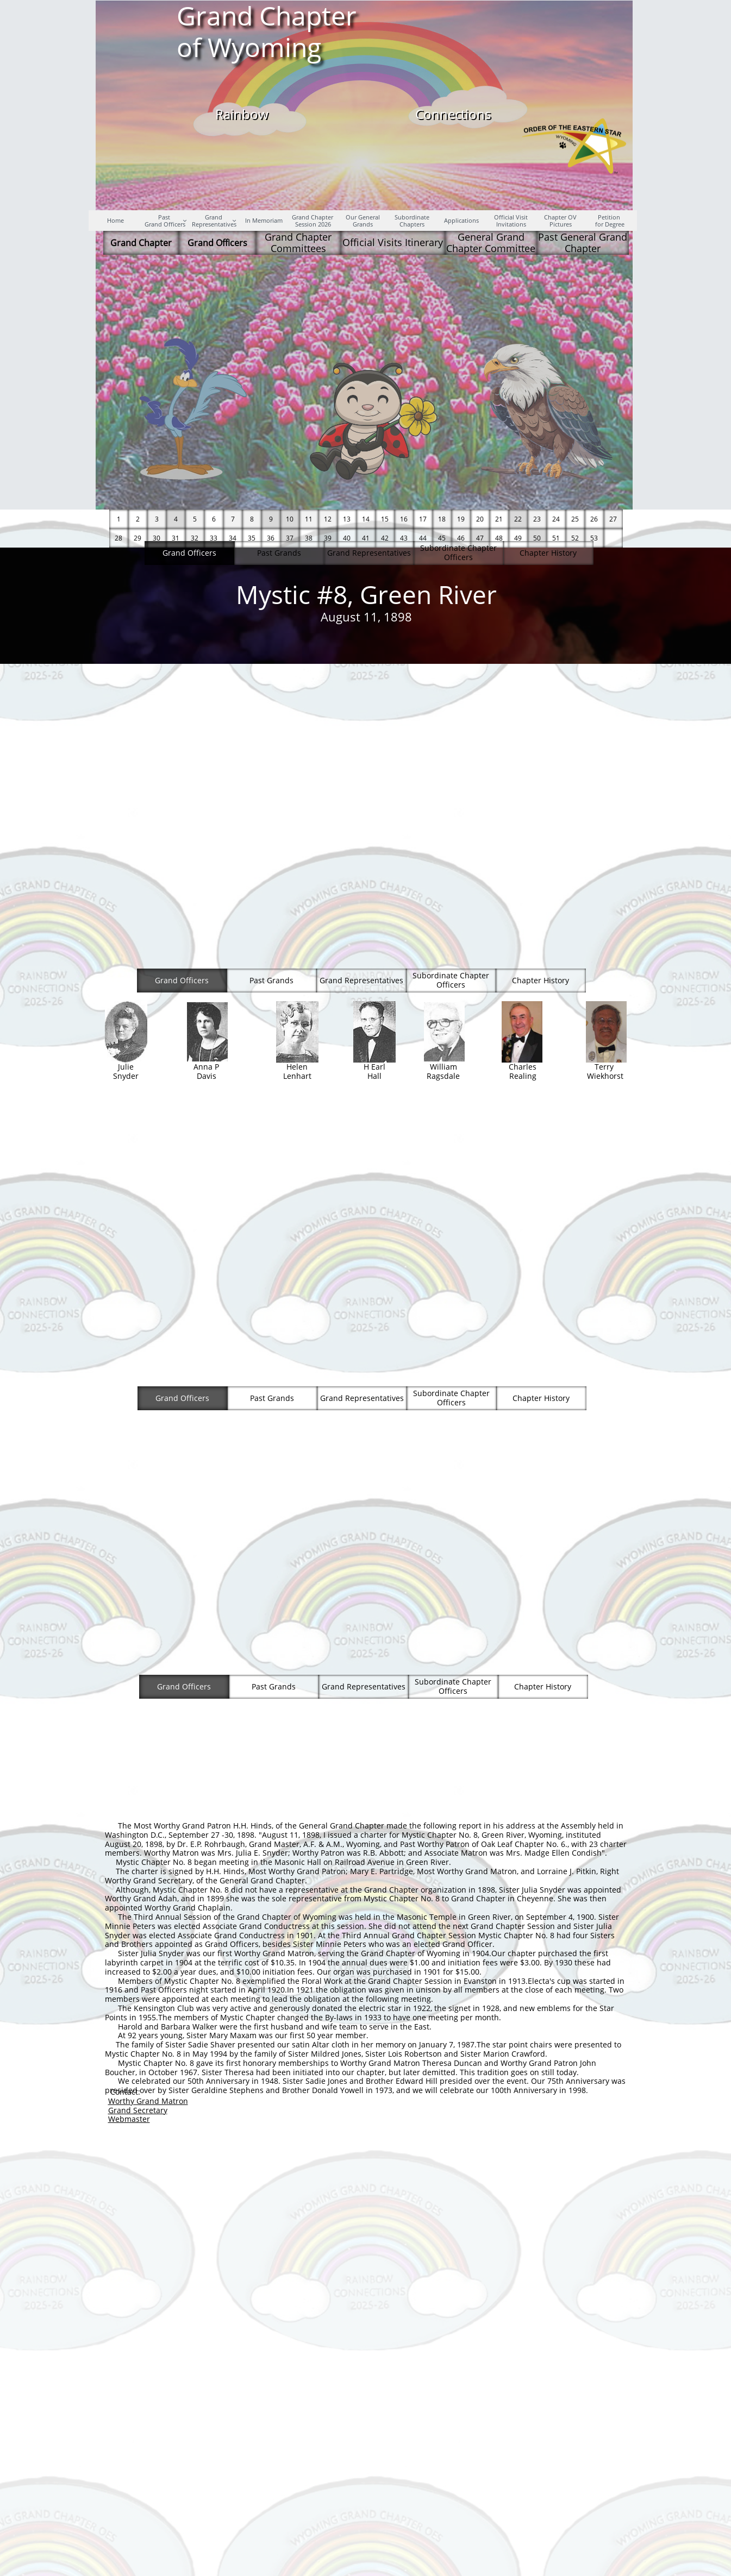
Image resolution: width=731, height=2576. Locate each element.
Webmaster (129, 2119)
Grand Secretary (137, 2110)
